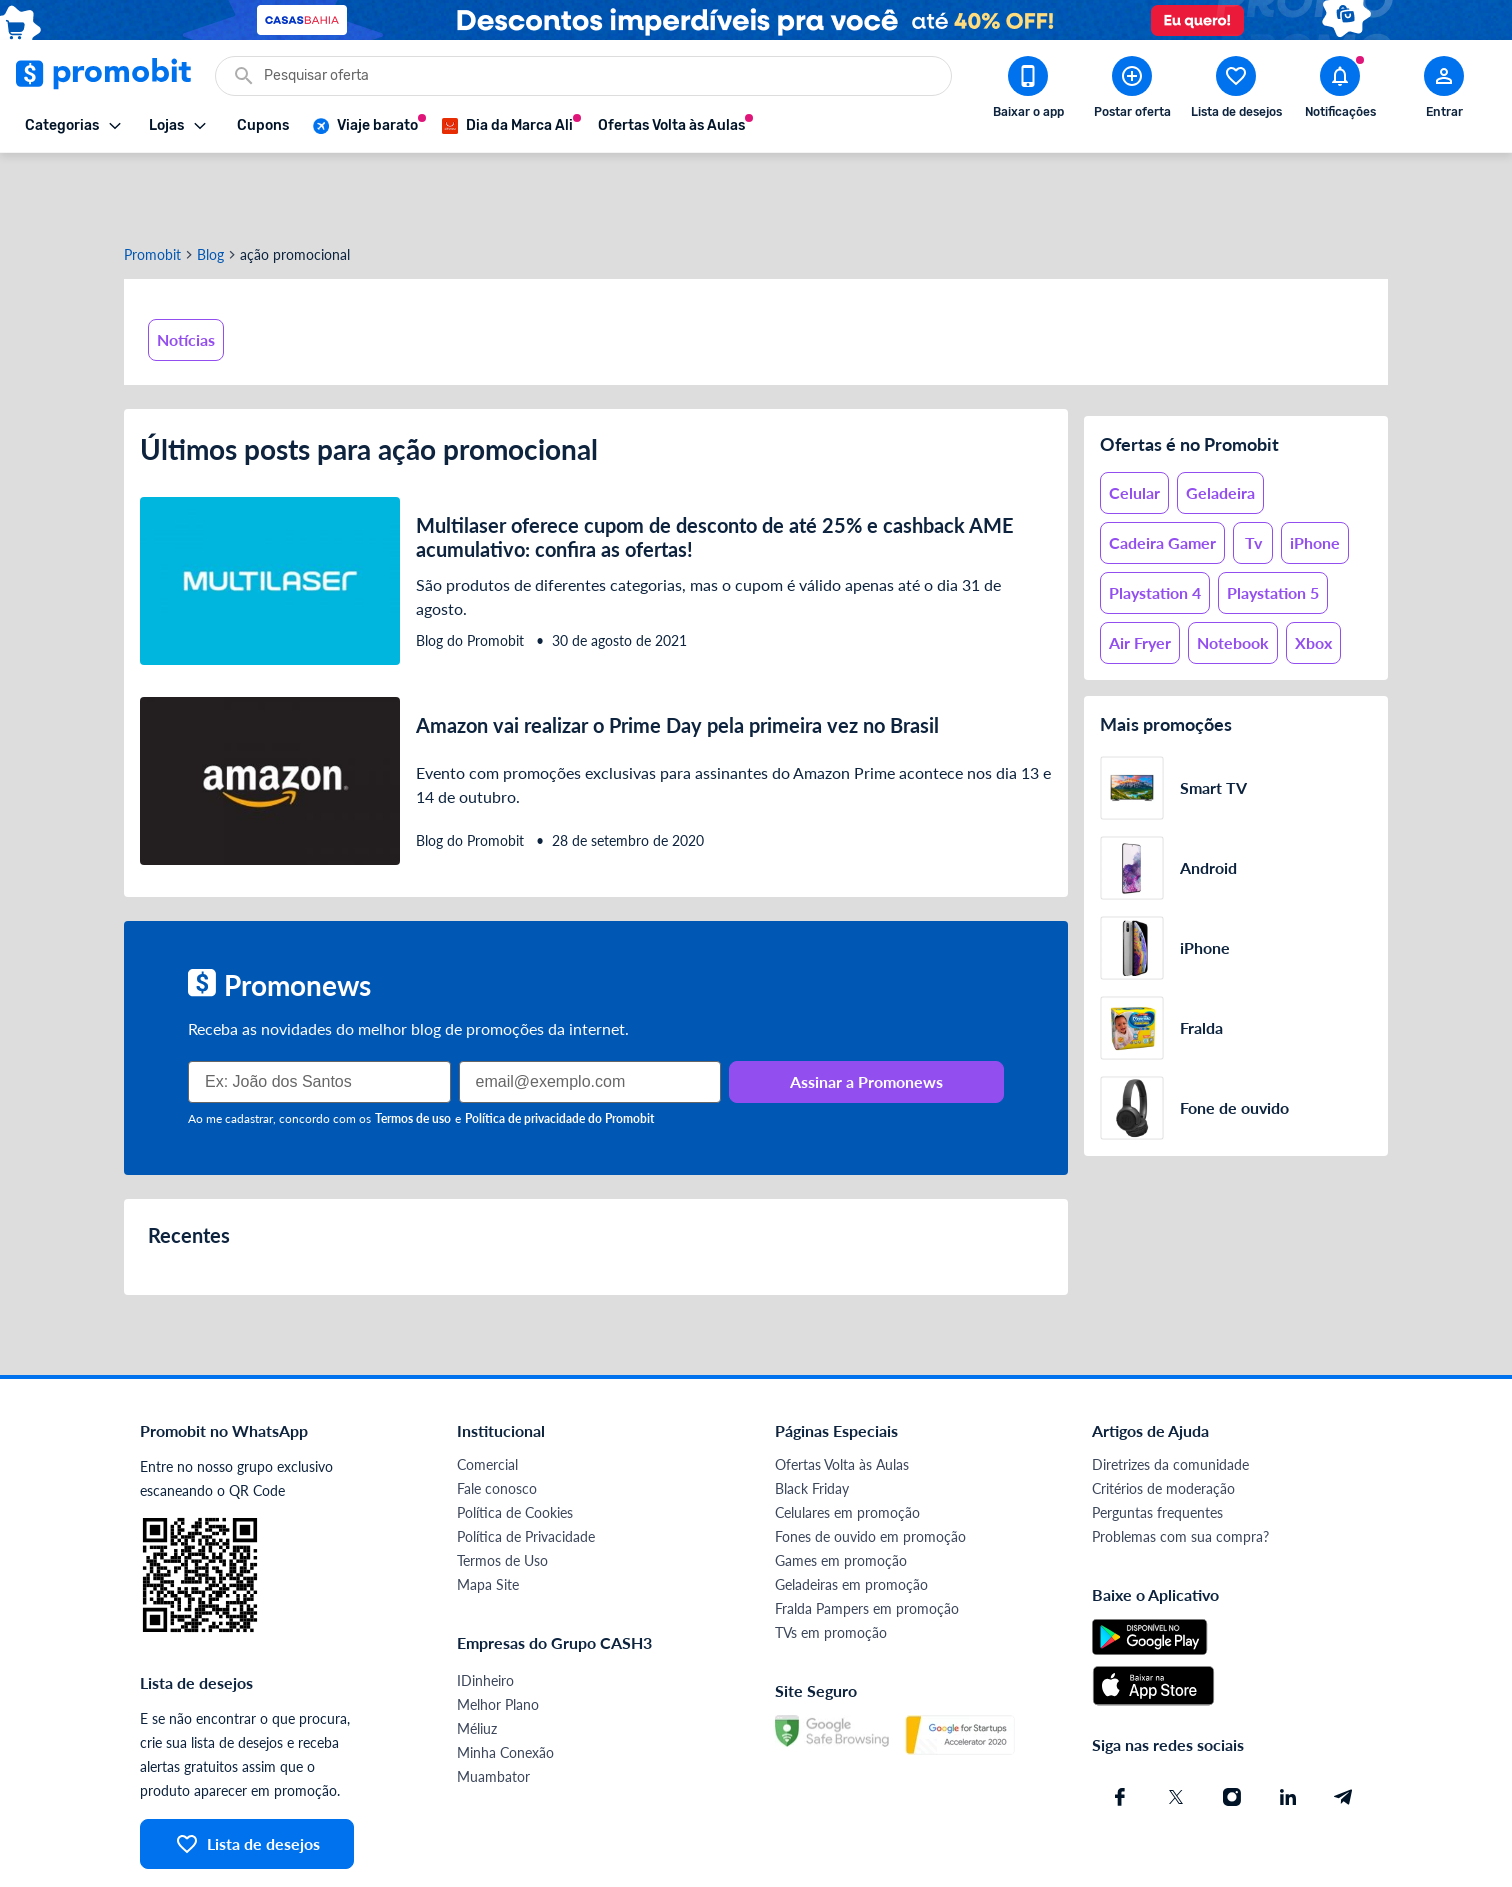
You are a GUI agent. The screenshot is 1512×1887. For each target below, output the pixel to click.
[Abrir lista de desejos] (1236, 91)
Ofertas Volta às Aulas (842, 1394)
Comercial (487, 1394)
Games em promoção (841, 1490)
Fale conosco (497, 1418)
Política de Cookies (515, 1442)
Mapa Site (488, 1514)
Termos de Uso (502, 1490)
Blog (210, 185)
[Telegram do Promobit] (1344, 1727)
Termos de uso (413, 1048)
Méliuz (477, 1658)
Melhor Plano (498, 1634)
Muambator (493, 1706)
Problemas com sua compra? (1180, 1466)
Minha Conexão (505, 1682)
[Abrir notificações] (1340, 91)
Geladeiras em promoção (851, 1514)
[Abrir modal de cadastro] (1444, 91)
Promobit (152, 185)
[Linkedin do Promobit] (1288, 1727)
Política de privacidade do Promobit (559, 1048)
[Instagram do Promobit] (1232, 1727)
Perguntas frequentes (1157, 1442)
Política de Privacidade (526, 1466)
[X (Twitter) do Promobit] (1176, 1727)
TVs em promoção (831, 1562)
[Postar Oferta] (1132, 91)
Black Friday (812, 1418)
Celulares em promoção (847, 1442)
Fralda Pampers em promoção (867, 1538)
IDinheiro (485, 1610)
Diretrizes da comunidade (1170, 1394)
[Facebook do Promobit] (1120, 1727)
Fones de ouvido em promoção (870, 1466)
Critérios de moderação (1163, 1418)
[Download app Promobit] (1028, 91)
